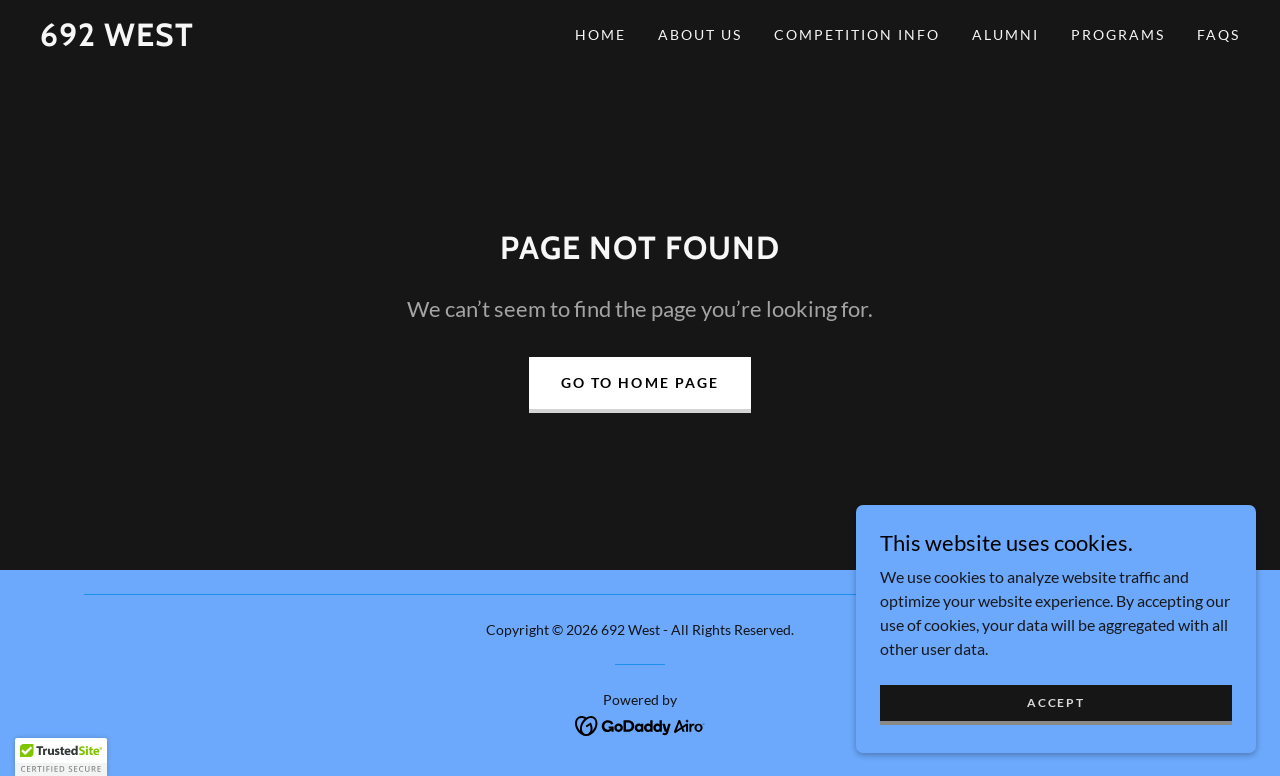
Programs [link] (1118, 34)
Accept (1055, 702)
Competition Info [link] (857, 34)
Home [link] (600, 34)
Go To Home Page (639, 382)
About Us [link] (700, 34)
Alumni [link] (1005, 34)
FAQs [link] (1218, 34)
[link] (117, 39)
